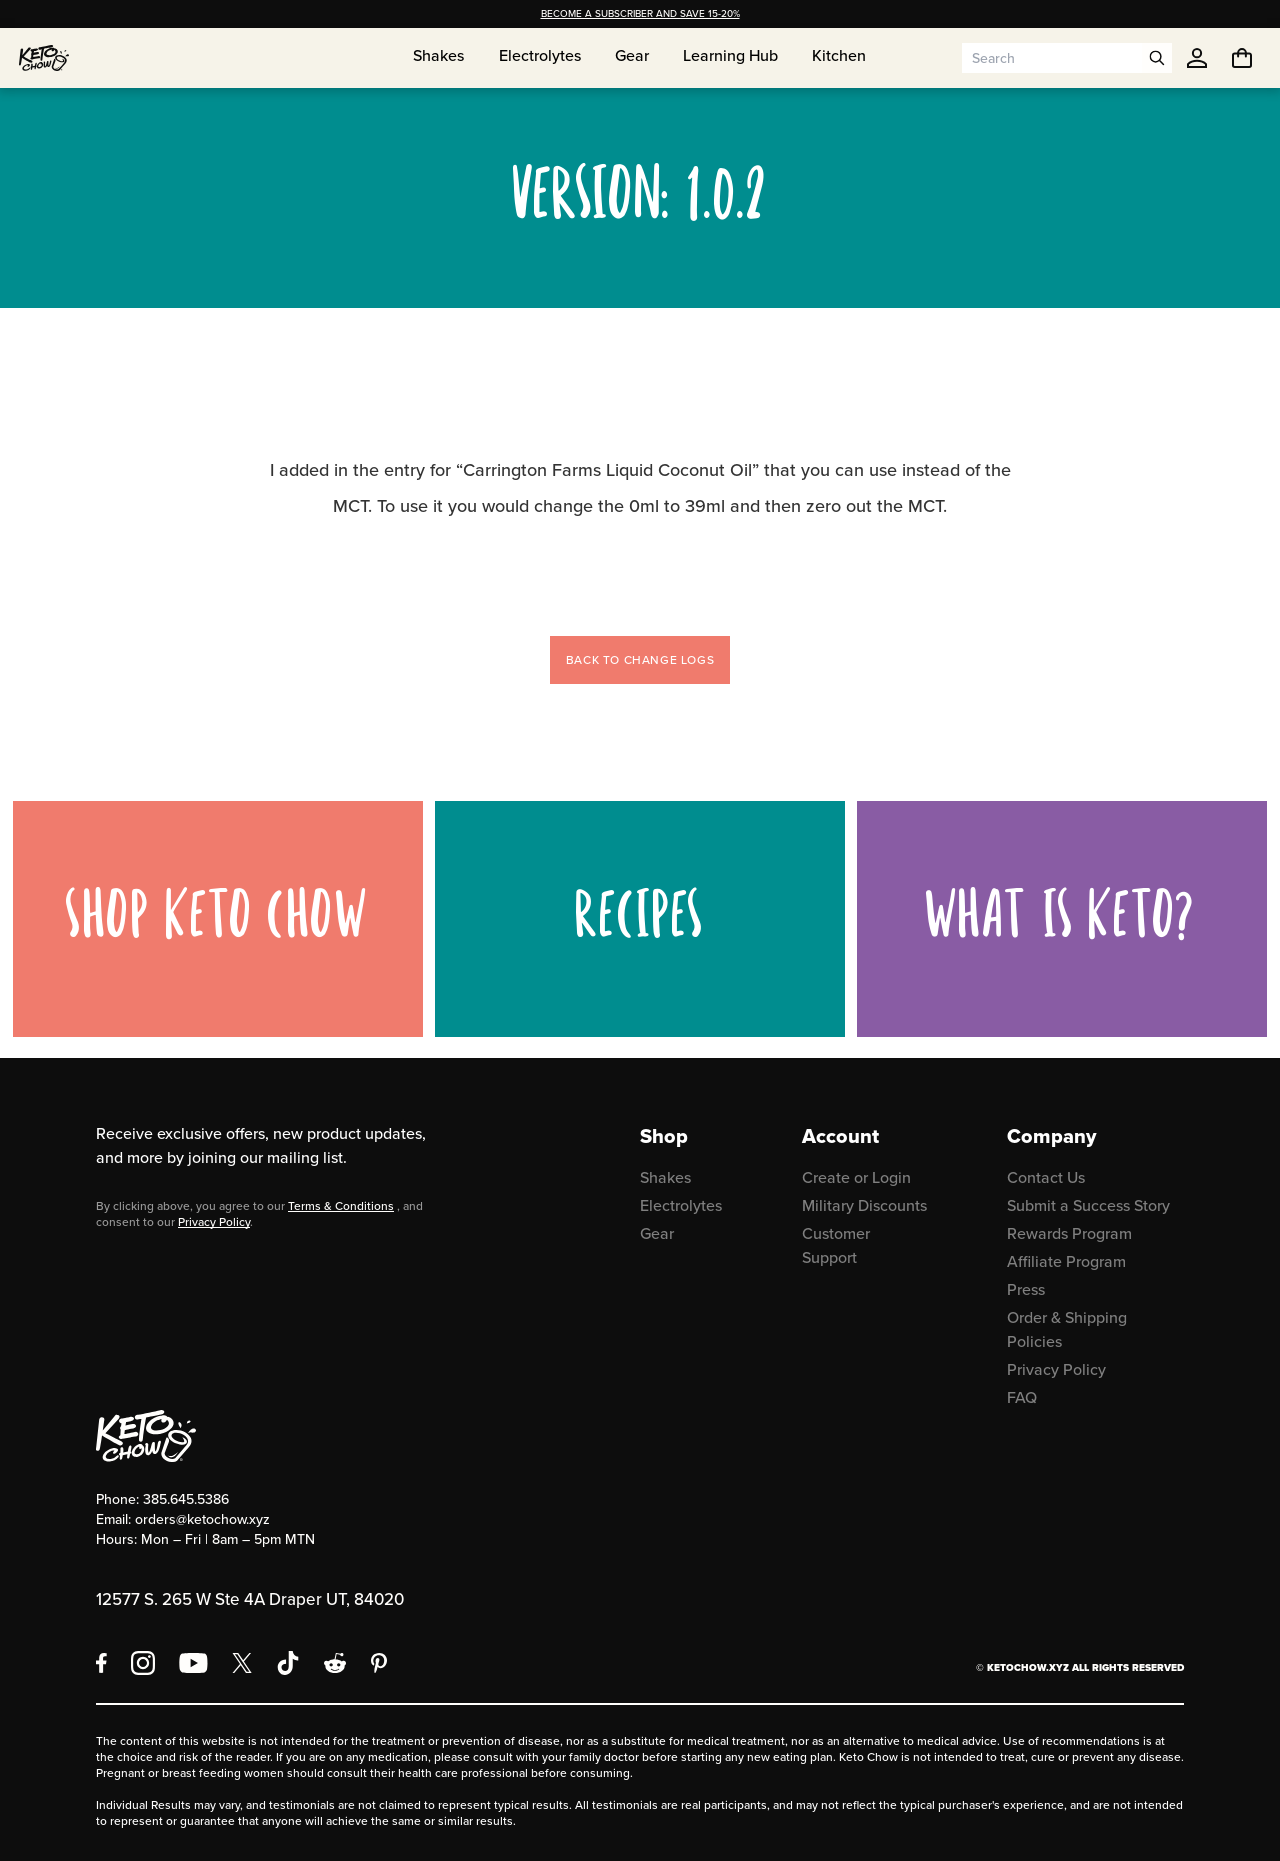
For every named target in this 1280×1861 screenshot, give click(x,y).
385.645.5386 (186, 1499)
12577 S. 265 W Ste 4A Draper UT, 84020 (250, 1599)
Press (1026, 1289)
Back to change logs (640, 660)
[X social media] (242, 1663)
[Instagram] (143, 1663)
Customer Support (836, 1245)
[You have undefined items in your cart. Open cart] (1242, 58)
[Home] (44, 58)
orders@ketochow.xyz (202, 1519)
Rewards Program (1069, 1233)
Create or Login (856, 1177)
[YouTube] (193, 1663)
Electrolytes (681, 1205)
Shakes (665, 1177)
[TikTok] (288, 1663)
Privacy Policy (214, 1222)
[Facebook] (101, 1663)
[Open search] (1157, 58)
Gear (657, 1233)
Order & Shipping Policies (1067, 1329)
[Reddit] (335, 1663)
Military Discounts (864, 1205)
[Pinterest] (379, 1663)
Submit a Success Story (1088, 1205)
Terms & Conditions (341, 1206)
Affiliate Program (1066, 1261)
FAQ (1022, 1397)
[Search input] (1052, 58)
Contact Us (1046, 1177)
